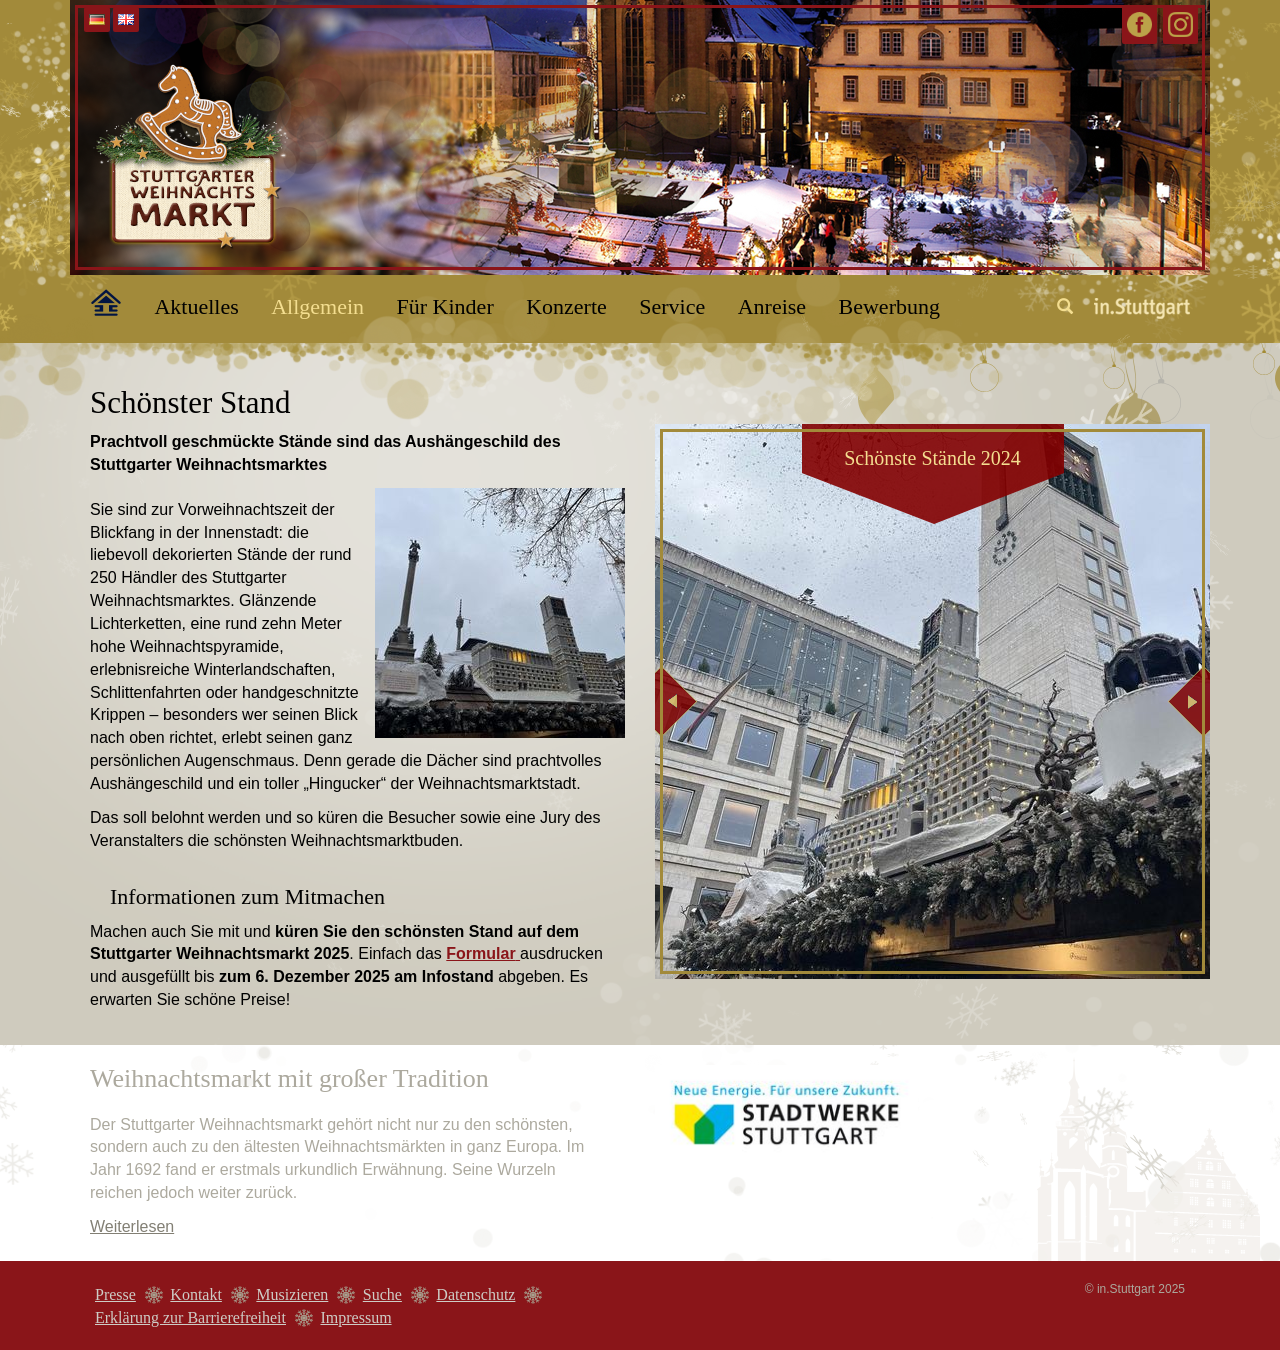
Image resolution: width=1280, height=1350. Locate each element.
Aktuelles (196, 306)
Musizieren (292, 1294)
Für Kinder (445, 306)
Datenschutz (475, 1294)
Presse (115, 1294)
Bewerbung (889, 306)
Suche (382, 1294)
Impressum (355, 1317)
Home (95, 299)
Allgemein (317, 306)
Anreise (772, 306)
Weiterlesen (132, 1226)
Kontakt (196, 1294)
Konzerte (566, 306)
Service (672, 306)
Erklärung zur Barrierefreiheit (190, 1317)
